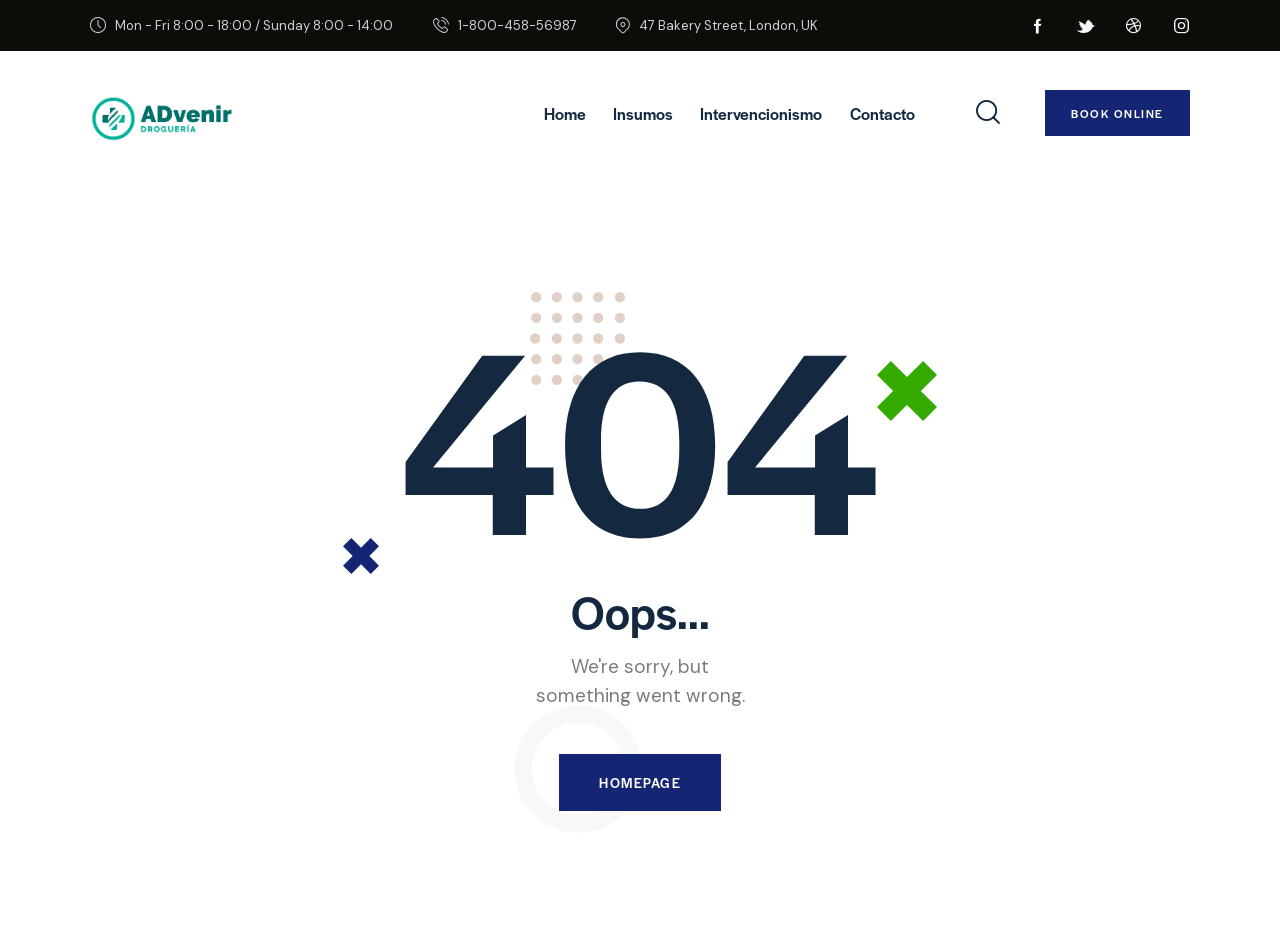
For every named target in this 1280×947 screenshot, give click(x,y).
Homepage (640, 782)
